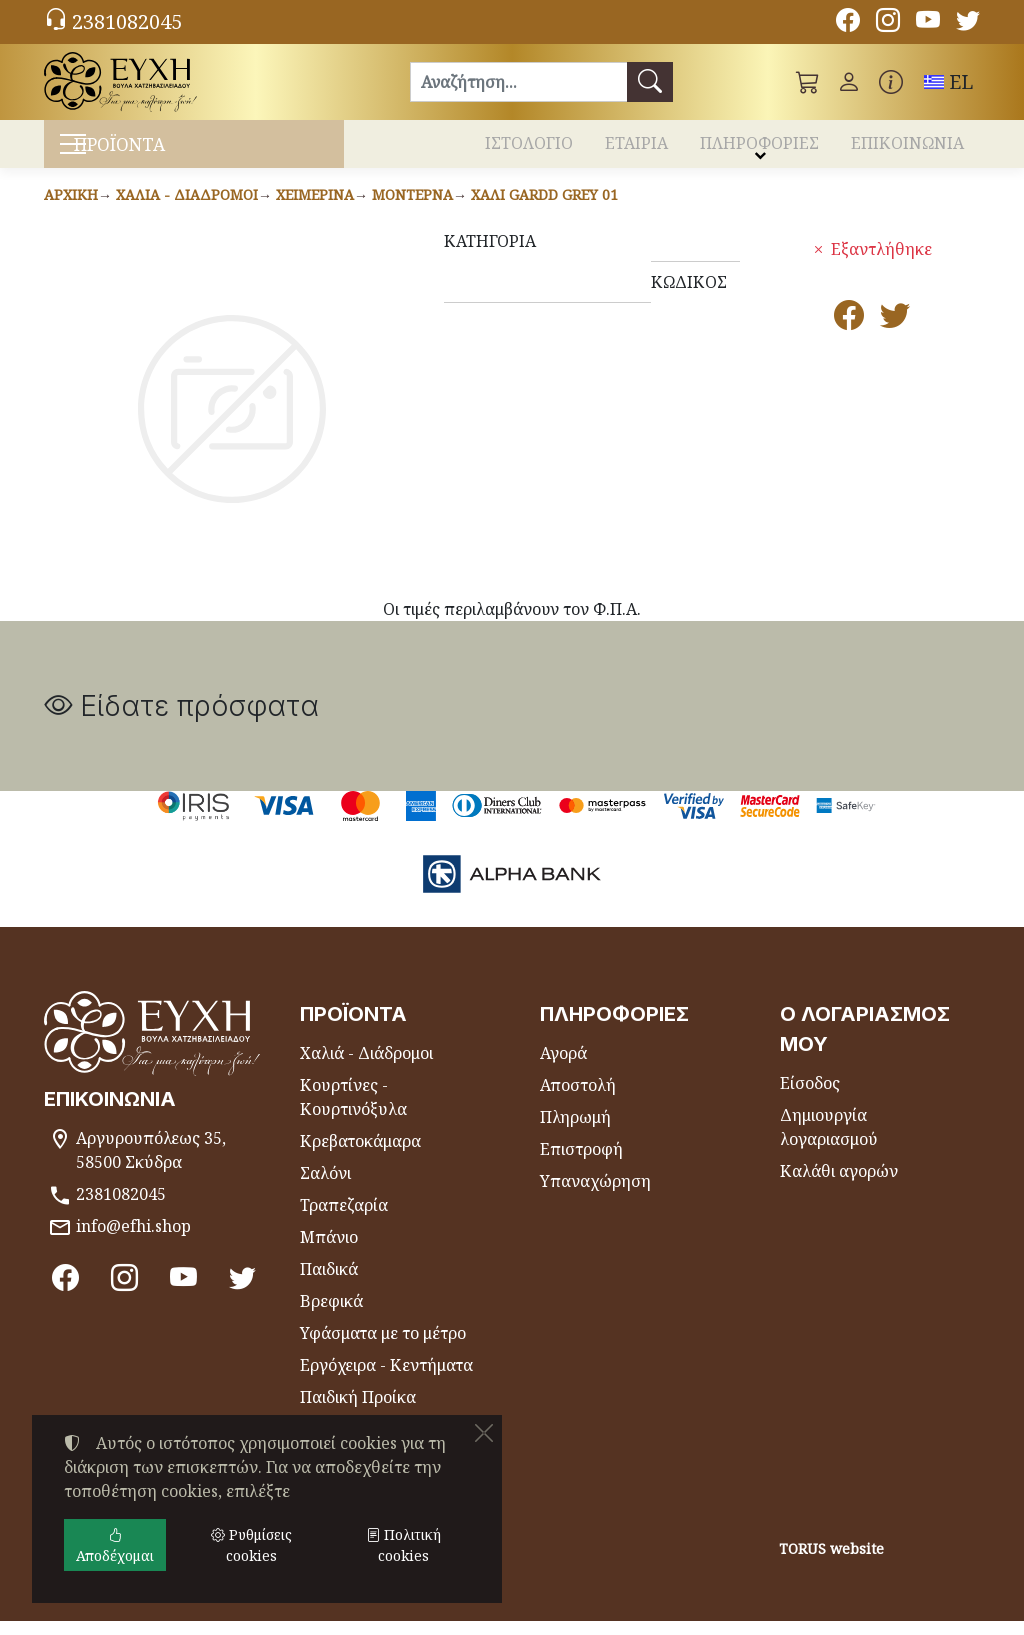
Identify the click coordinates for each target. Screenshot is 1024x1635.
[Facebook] (848, 23)
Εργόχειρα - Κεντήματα (386, 1379)
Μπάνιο (329, 1251)
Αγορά (563, 1067)
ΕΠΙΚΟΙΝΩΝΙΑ (907, 148)
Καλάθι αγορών (839, 1185)
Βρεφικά (331, 1315)
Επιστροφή (581, 1163)
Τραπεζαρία (344, 1219)
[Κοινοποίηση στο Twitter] (895, 335)
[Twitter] (968, 23)
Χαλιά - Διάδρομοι (187, 208)
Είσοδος (810, 1097)
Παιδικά (329, 1283)
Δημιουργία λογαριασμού (829, 1141)
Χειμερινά (315, 208)
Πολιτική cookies (403, 1545)
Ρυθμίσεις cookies (121, 1607)
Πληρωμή (575, 1131)
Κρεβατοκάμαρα (360, 1155)
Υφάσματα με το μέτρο (383, 1347)
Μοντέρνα (412, 208)
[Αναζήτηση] (518, 82)
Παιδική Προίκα (358, 1411)
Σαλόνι (325, 1187)
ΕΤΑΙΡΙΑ (636, 148)
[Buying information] (891, 82)
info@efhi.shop (133, 1240)
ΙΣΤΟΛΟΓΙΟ (529, 148)
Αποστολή (578, 1099)
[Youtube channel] (928, 23)
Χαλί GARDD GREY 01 (544, 208)
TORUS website (831, 1563)
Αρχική (71, 208)
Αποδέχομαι (115, 1545)
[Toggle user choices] (849, 82)
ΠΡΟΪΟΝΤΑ (152, 150)
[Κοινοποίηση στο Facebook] (849, 335)
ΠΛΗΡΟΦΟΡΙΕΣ (759, 148)
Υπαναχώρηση (595, 1195)
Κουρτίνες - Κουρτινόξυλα (353, 1111)
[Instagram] (888, 23)
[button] (808, 82)
